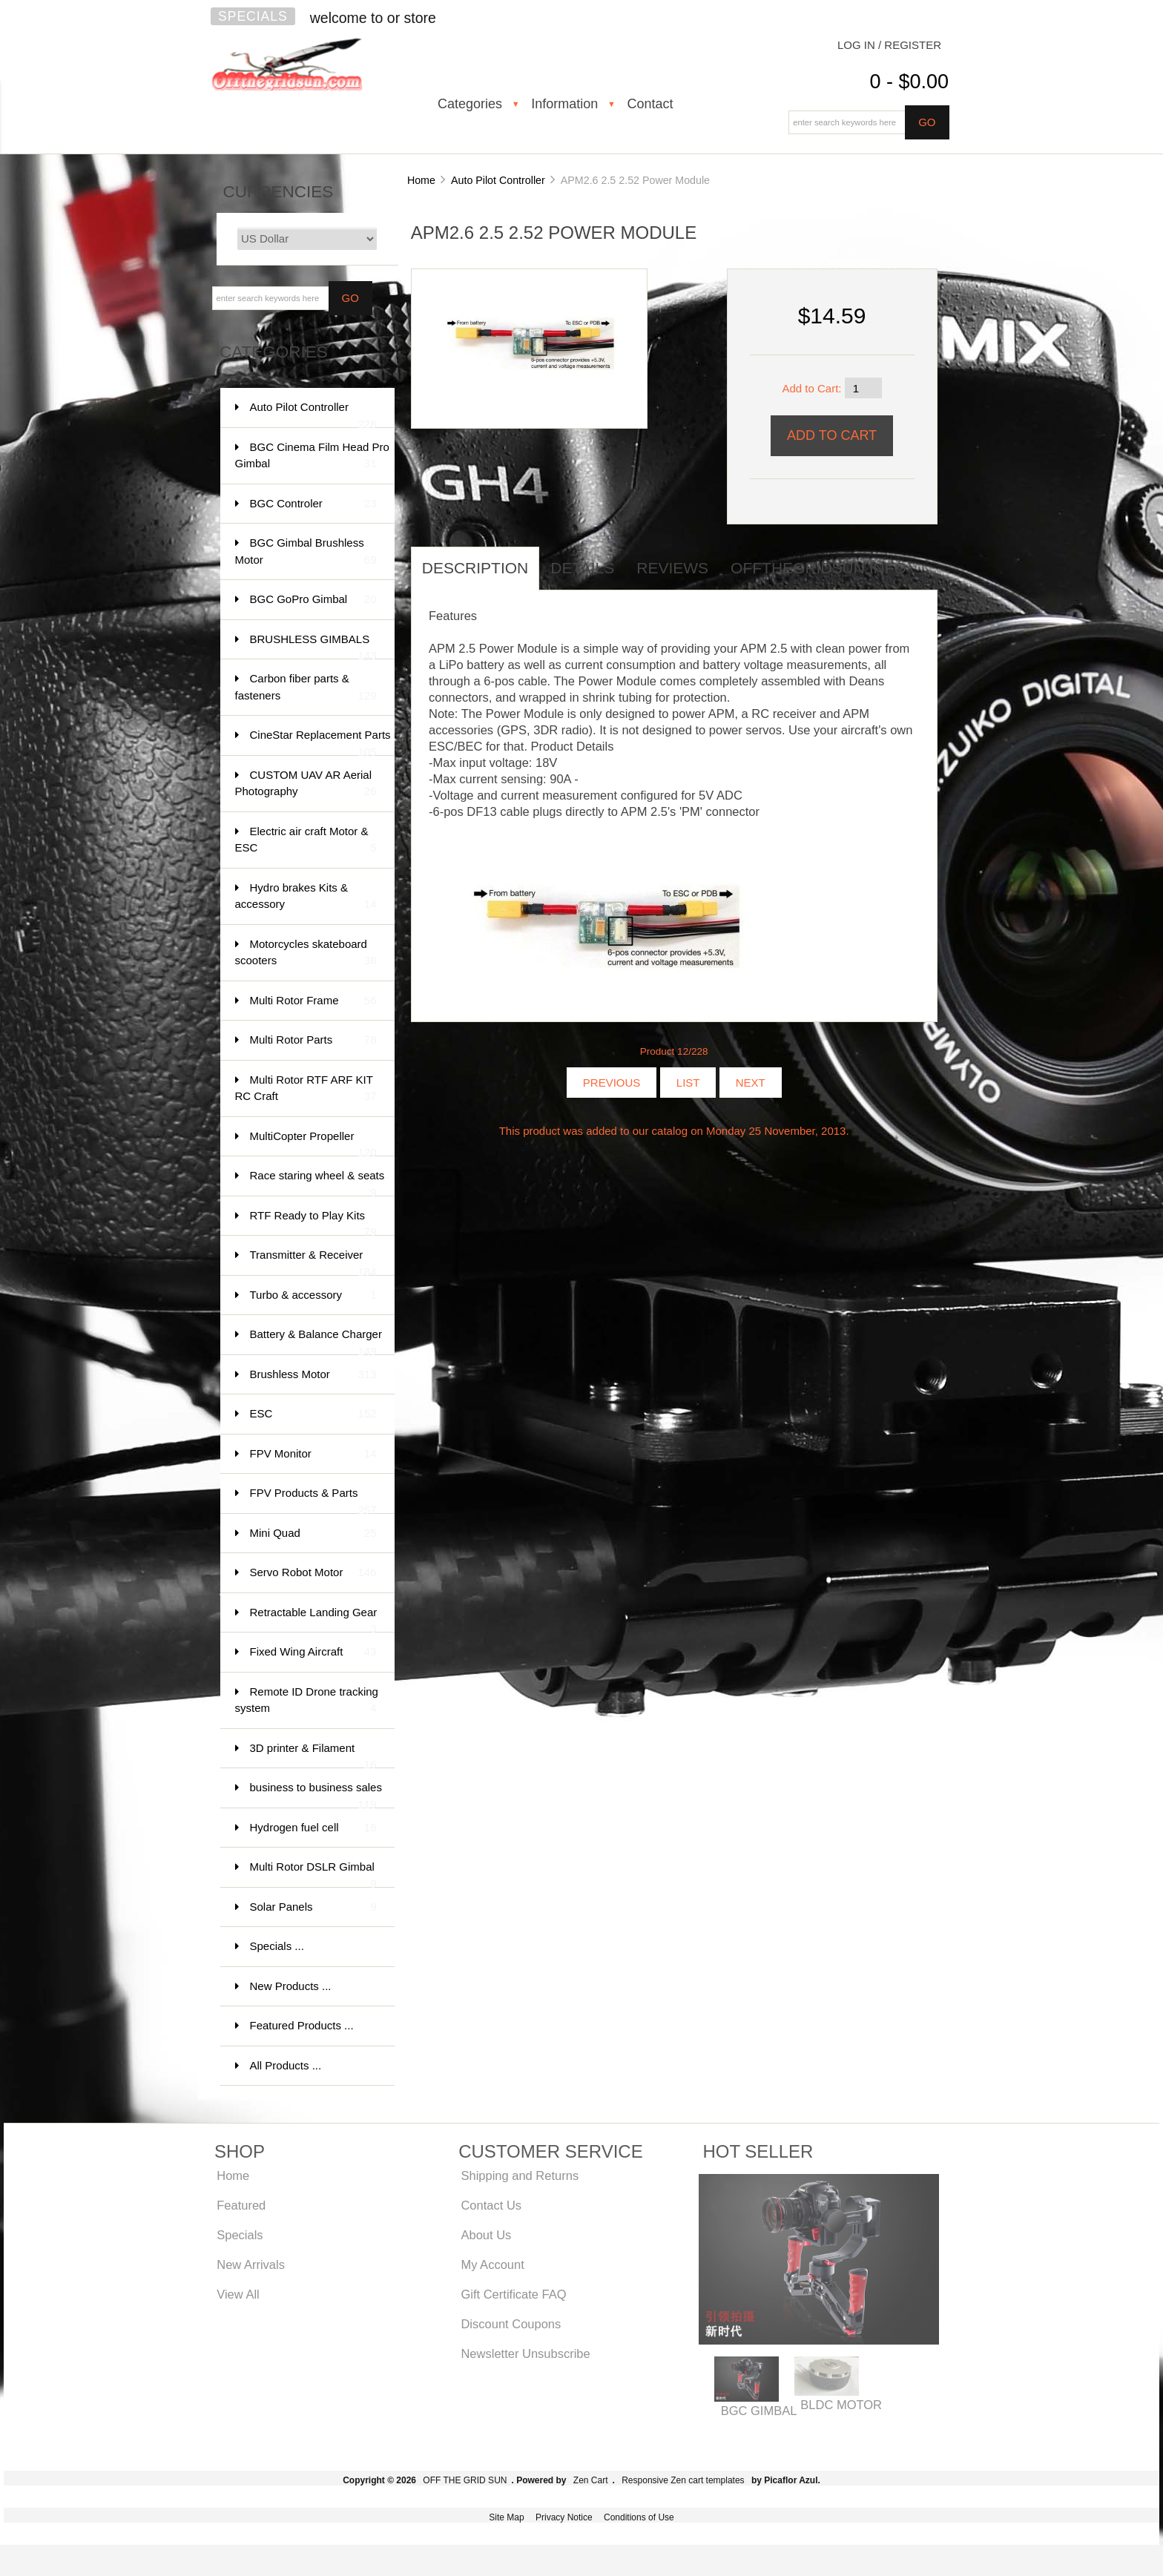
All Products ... (286, 2065)
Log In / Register (889, 45)
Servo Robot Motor (313, 1572)
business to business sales (316, 1794)
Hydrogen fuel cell (313, 1828)
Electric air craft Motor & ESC (306, 841)
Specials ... (277, 1946)
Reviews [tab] (672, 567)
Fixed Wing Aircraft (313, 1652)
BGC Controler (313, 504)
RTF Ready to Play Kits (313, 1222)
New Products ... (291, 1986)
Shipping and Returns (520, 2175)
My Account (492, 2264)
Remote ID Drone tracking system (306, 1701)
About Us (486, 2234)
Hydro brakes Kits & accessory (306, 897)
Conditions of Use (639, 2517)
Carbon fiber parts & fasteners (306, 688)
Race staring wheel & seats (317, 1182)
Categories (470, 103)
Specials (253, 16)
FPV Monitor (313, 1454)
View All (238, 2294)
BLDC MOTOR (841, 2404)
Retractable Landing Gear (314, 1619)
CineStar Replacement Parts (320, 742)
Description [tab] (475, 567)
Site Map (506, 2517)
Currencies (278, 191)
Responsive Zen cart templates (683, 2480)
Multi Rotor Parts (313, 1040)
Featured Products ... (302, 2025)
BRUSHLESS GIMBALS (313, 646)
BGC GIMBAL (759, 2410)
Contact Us (491, 2205)
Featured (241, 2205)
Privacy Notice (564, 2517)
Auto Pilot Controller (498, 180)
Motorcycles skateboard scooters (306, 953)
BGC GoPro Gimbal (313, 599)
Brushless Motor (313, 1374)
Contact (650, 103)
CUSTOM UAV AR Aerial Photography (306, 784)
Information (564, 103)
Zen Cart (590, 2480)
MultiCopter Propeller (313, 1143)
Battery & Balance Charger (316, 1341)
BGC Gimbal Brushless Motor (306, 552)
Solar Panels (313, 1907)
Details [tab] (582, 567)
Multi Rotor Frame (313, 1000)
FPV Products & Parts (313, 1500)
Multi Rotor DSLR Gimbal (313, 1874)
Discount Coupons (511, 2323)
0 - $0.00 (909, 81)
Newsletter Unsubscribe (525, 2353)
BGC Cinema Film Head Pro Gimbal (312, 456)
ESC (313, 1414)
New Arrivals (251, 2264)
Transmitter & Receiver (313, 1262)
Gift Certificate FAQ (513, 2294)
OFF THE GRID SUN (465, 2480)
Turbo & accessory (313, 1295)
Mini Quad (313, 1533)
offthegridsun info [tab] (818, 567)
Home (421, 180)
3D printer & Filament (313, 1755)
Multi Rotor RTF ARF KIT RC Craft (306, 1089)
